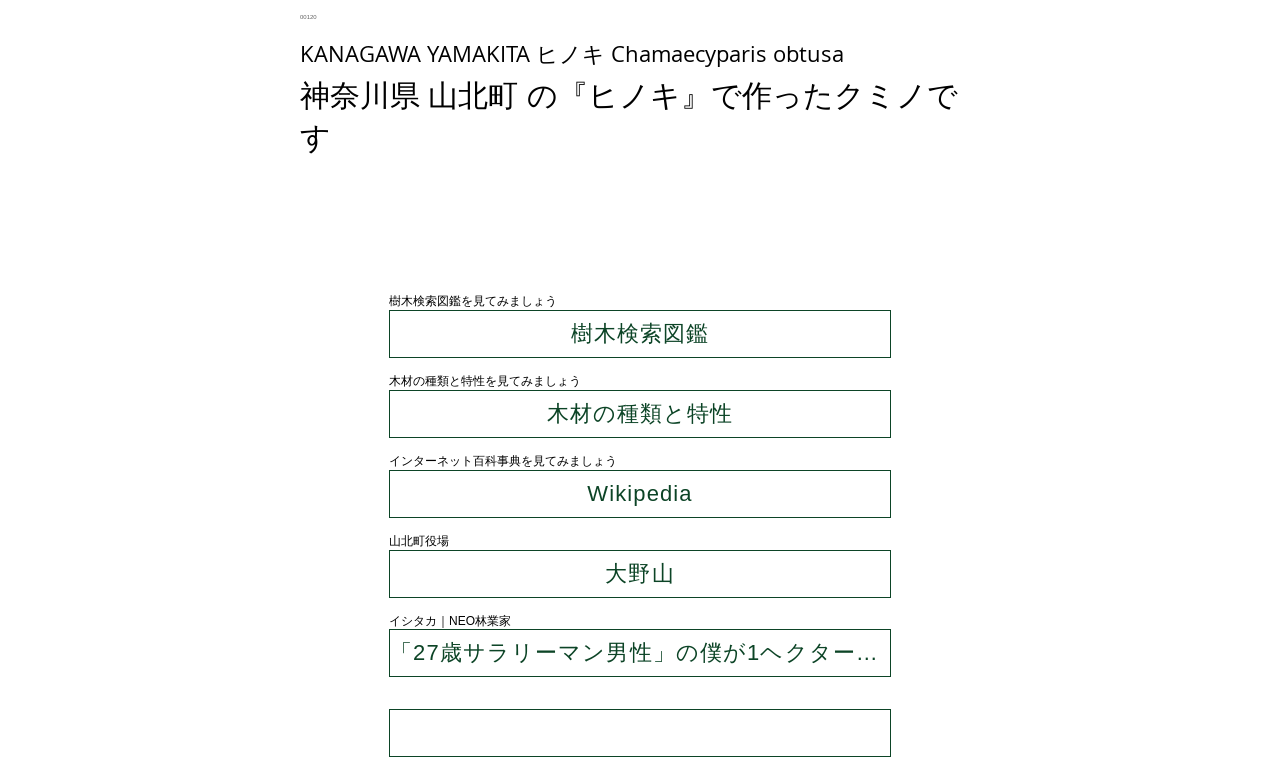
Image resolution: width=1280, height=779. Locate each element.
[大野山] (640, 574)
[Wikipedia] (640, 494)
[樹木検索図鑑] (640, 334)
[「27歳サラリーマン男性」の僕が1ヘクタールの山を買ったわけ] (640, 653)
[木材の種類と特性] (640, 414)
